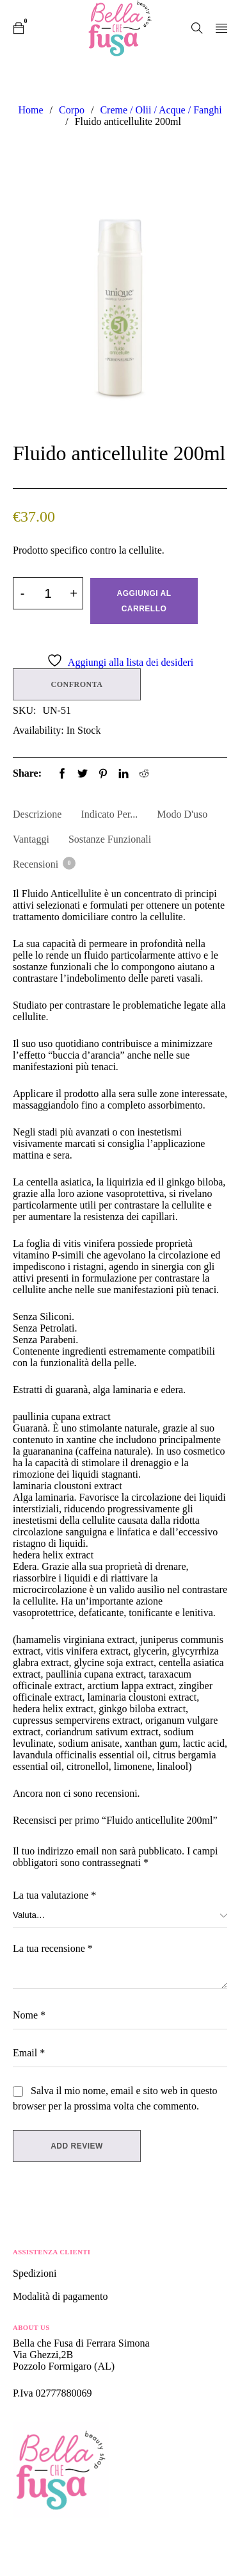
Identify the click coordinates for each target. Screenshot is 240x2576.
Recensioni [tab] (43, 863)
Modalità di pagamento (60, 2296)
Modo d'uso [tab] (182, 814)
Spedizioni (36, 2273)
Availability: (38, 730)
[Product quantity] (48, 593)
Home (30, 109)
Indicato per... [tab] (109, 814)
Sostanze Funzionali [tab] (109, 839)
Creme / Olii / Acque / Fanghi (160, 109)
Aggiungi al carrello (143, 601)
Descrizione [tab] (37, 814)
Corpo (71, 109)
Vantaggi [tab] (31, 839)
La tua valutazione (54, 1895)
